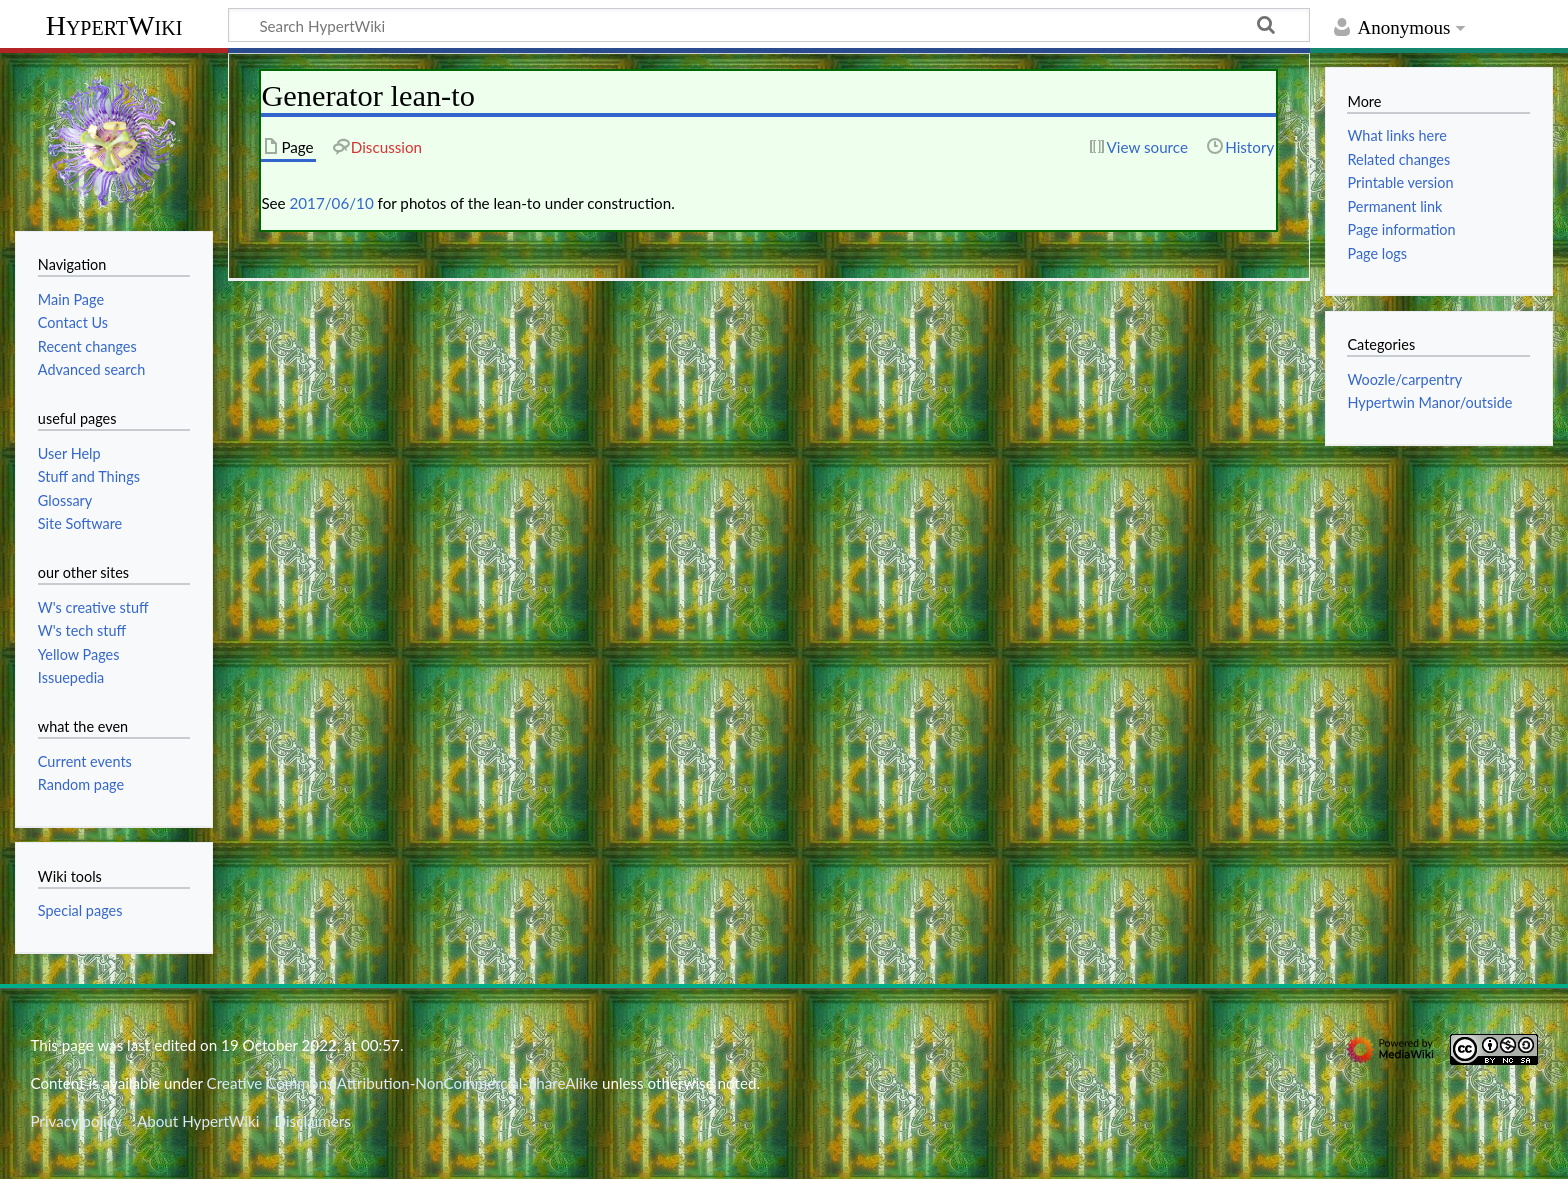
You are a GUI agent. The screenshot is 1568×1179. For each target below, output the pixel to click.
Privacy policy (75, 1121)
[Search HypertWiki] (769, 25)
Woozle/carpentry (1404, 379)
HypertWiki (114, 25)
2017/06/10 (332, 203)
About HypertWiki (198, 1121)
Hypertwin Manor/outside (1429, 402)
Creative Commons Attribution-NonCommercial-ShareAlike (403, 1083)
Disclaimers (313, 1121)
